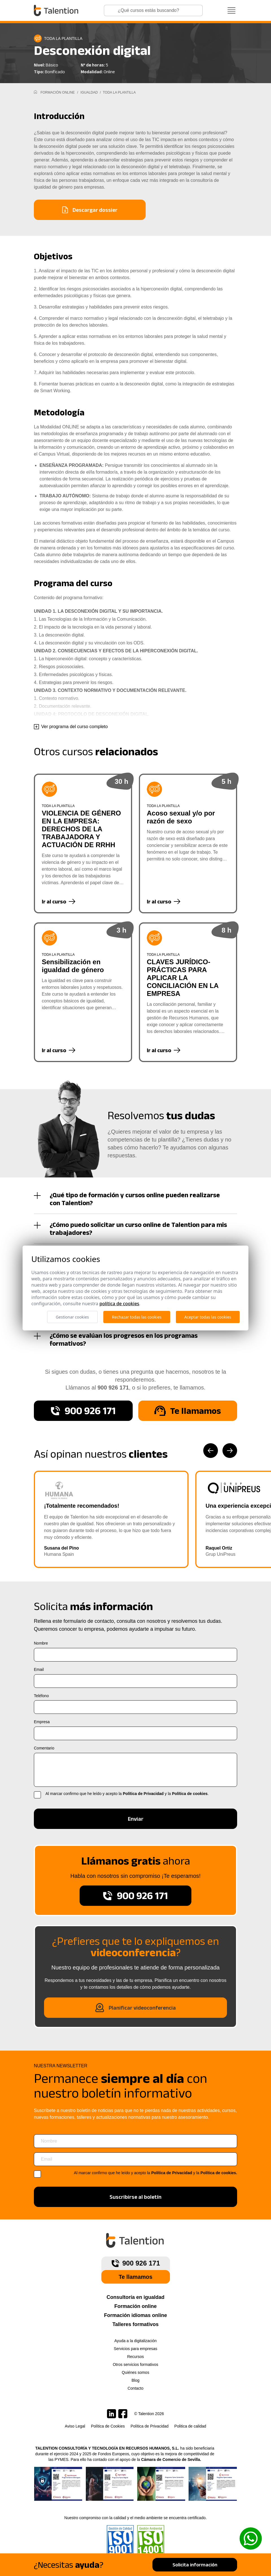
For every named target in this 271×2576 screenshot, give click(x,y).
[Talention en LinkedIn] (111, 2413)
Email (39, 1669)
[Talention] (56, 10)
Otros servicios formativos (135, 2364)
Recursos (135, 2356)
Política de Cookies (108, 2426)
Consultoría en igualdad (135, 2297)
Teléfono (41, 1695)
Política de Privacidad (143, 1793)
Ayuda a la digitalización (135, 2340)
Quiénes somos (135, 2372)
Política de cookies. (218, 2173)
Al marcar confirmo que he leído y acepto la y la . (127, 1793)
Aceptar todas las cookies (207, 1317)
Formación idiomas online (135, 2315)
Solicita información (194, 2565)
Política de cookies (189, 1793)
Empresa (42, 1722)
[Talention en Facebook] (122, 2413)
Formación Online (57, 92)
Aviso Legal (75, 2426)
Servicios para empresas (135, 2348)
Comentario (44, 1748)
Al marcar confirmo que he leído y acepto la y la (155, 2173)
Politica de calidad (190, 2426)
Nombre (41, 1643)
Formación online (135, 2306)
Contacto (135, 2388)
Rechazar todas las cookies (136, 1317)
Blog (135, 2380)
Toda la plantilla (119, 92)
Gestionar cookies (72, 1317)
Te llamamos (135, 2277)
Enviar (135, 1819)
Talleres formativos (135, 2324)
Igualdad (89, 92)
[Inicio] (35, 92)
